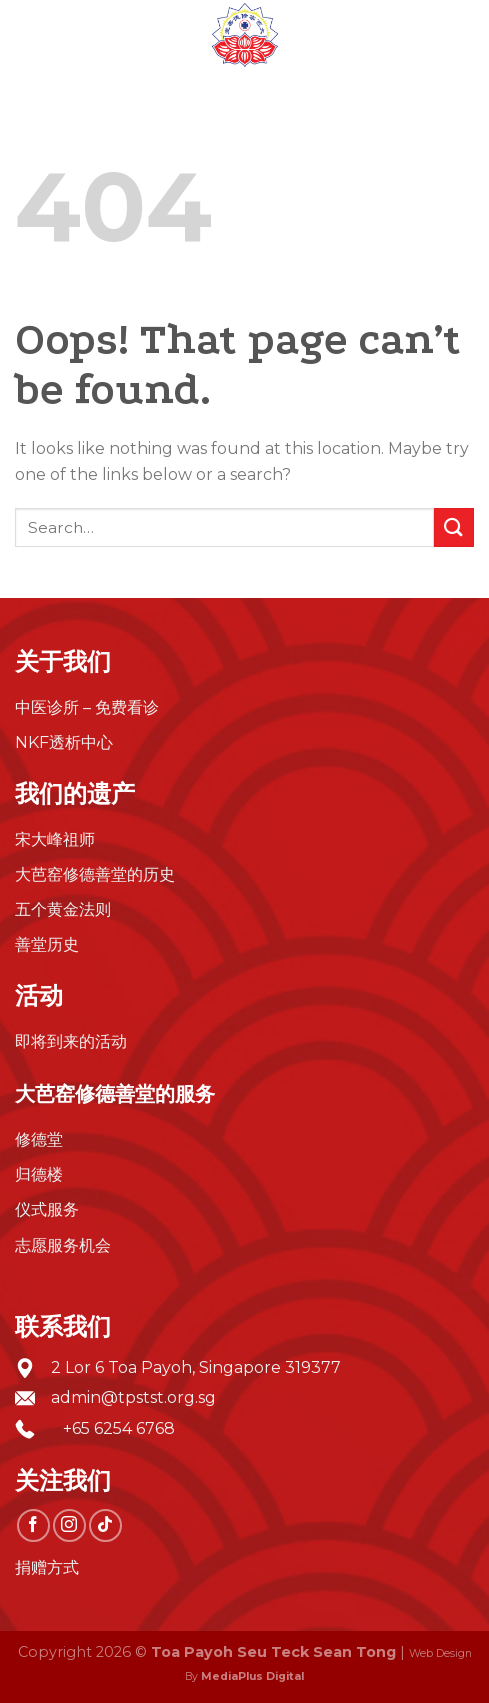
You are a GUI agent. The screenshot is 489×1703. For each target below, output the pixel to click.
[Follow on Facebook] (33, 1525)
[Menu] (27, 34)
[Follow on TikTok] (105, 1525)
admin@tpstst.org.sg (133, 1397)
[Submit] (454, 527)
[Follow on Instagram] (69, 1525)
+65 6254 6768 (113, 1428)
